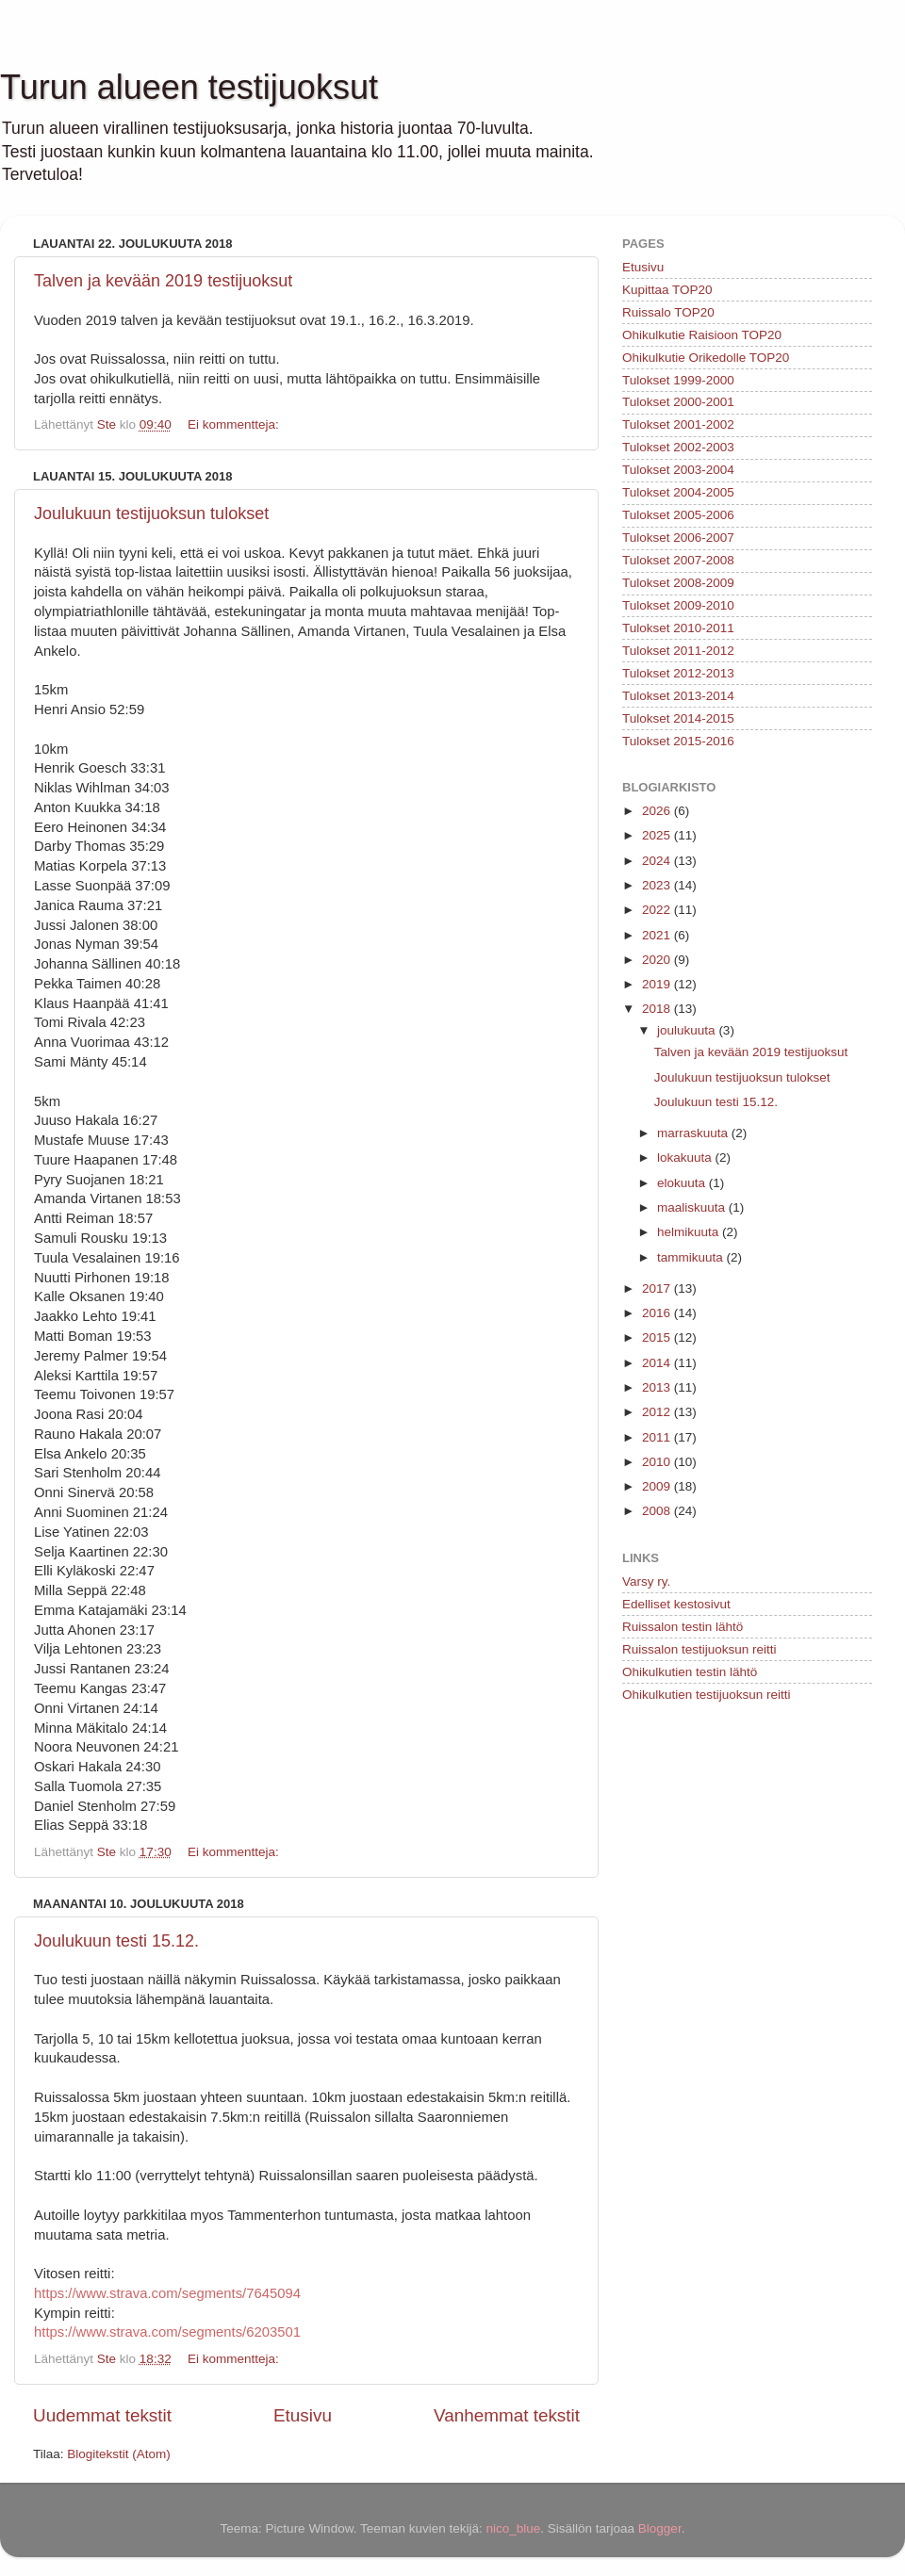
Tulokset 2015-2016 (678, 741)
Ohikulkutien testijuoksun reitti (706, 1694)
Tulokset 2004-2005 (678, 492)
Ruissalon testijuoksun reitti (699, 1649)
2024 (658, 861)
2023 (658, 885)
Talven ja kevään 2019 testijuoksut (163, 280)
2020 (658, 960)
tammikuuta (692, 1257)
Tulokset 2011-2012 (678, 651)
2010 (658, 1462)
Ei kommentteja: (235, 424)
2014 (658, 1363)
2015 (658, 1337)
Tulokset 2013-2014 (678, 696)
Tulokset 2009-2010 (678, 605)
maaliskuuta (693, 1207)
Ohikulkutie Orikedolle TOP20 (705, 358)
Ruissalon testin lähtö (682, 1627)
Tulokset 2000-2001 (678, 402)
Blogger (660, 2528)
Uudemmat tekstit (102, 2415)
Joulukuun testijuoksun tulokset (151, 513)
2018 (658, 1009)
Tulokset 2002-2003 (678, 447)
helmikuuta (689, 1232)
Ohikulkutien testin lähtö (689, 1672)
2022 (658, 910)
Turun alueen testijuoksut (189, 87)
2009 (658, 1486)
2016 (658, 1313)
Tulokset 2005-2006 (678, 515)
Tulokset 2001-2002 (678, 424)
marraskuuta (694, 1133)
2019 (658, 984)
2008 (658, 1511)
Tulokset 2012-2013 (678, 673)
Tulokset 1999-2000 (678, 380)
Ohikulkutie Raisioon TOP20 (702, 335)
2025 (658, 835)
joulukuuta (687, 1030)
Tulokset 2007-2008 (678, 560)
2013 (658, 1387)
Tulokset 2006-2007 (678, 537)
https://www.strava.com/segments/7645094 (167, 2293)
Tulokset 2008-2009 (678, 583)
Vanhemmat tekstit (507, 2415)
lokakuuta (686, 1157)
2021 (658, 935)
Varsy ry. (646, 1581)
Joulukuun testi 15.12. (116, 1941)
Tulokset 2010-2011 (678, 628)
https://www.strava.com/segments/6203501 (167, 2332)
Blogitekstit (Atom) (119, 2454)
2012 (658, 1412)
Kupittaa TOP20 (667, 290)
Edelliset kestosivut (676, 1604)
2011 (658, 1437)
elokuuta (683, 1183)
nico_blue (512, 2528)
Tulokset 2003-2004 (678, 470)
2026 (658, 811)
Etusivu (302, 2415)
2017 (658, 1288)
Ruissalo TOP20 (668, 312)
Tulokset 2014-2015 (678, 718)
